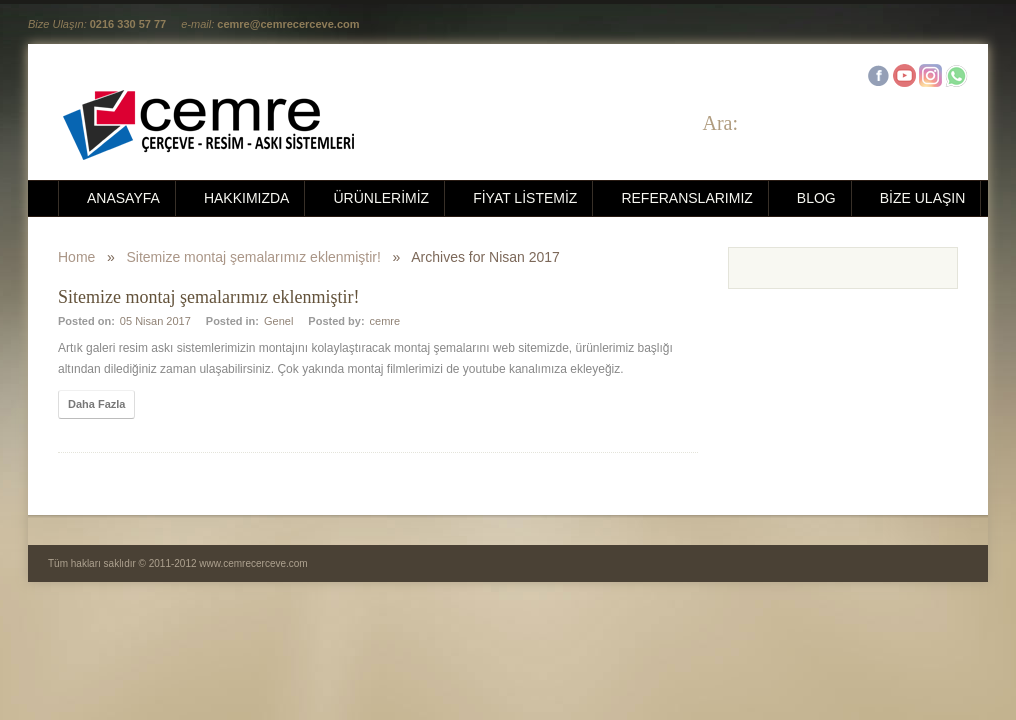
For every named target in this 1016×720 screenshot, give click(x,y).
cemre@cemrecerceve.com (288, 24)
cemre (385, 321)
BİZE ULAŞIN (923, 198)
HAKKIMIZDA (247, 198)
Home (76, 257)
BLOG (816, 198)
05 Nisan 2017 (155, 321)
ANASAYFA (123, 198)
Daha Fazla (96, 404)
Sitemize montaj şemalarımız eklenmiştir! (254, 257)
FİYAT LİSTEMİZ (525, 198)
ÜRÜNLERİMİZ (381, 198)
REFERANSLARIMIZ (686, 198)
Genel (278, 321)
